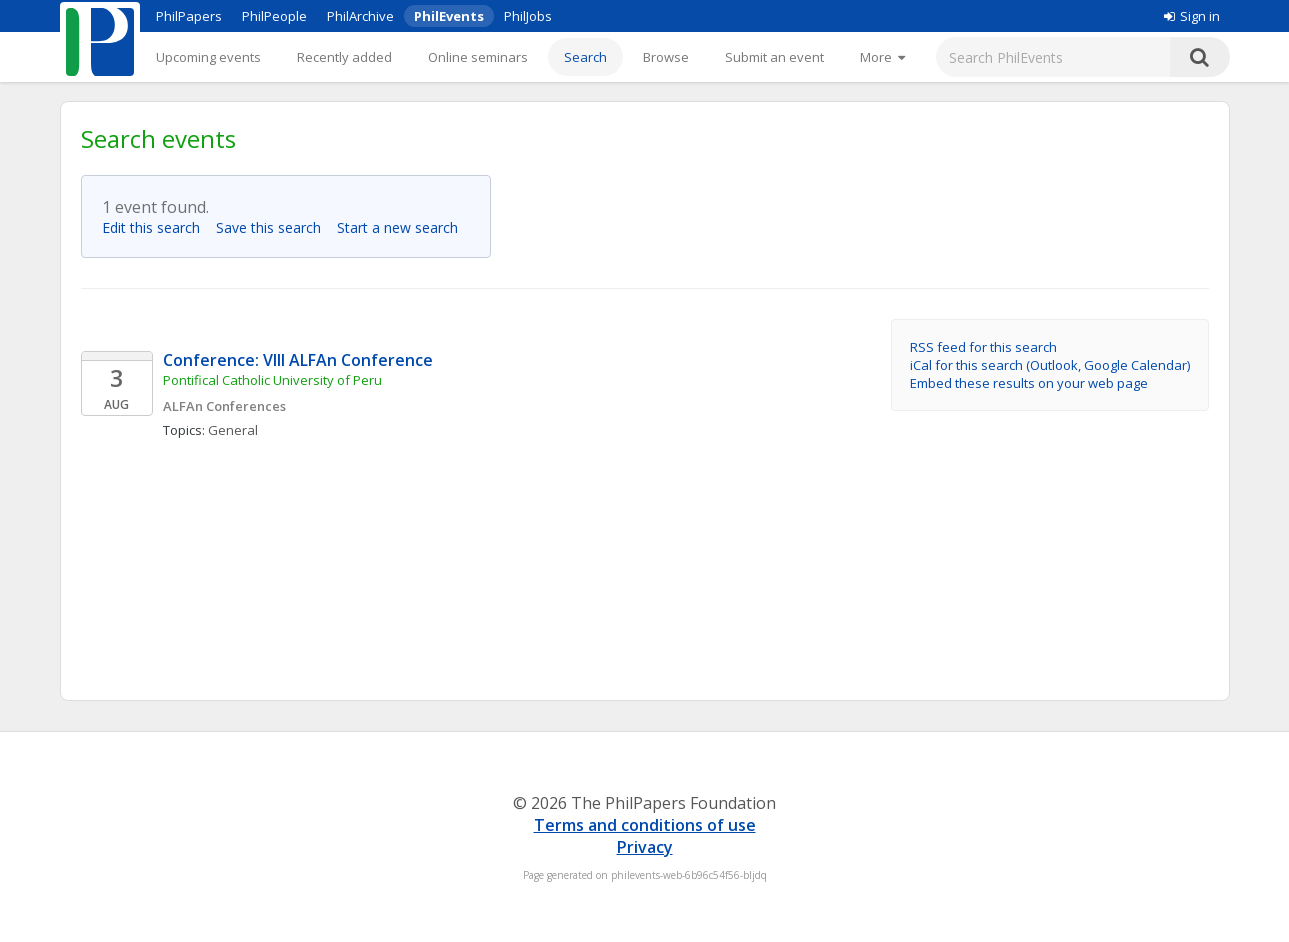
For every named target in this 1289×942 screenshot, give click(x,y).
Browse (666, 57)
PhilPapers (189, 16)
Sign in (1192, 16)
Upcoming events (208, 57)
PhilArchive (360, 16)
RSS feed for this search (983, 347)
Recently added (344, 57)
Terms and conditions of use (645, 825)
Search (585, 57)
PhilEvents (449, 16)
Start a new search (403, 227)
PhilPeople (274, 16)
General (233, 430)
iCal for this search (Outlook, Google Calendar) (1050, 365)
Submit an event (774, 57)
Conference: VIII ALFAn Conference (298, 360)
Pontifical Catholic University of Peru (272, 380)
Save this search (274, 227)
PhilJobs (528, 16)
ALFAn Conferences (224, 406)
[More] (882, 57)
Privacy (645, 847)
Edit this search (157, 227)
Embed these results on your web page (1029, 383)
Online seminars (478, 57)
